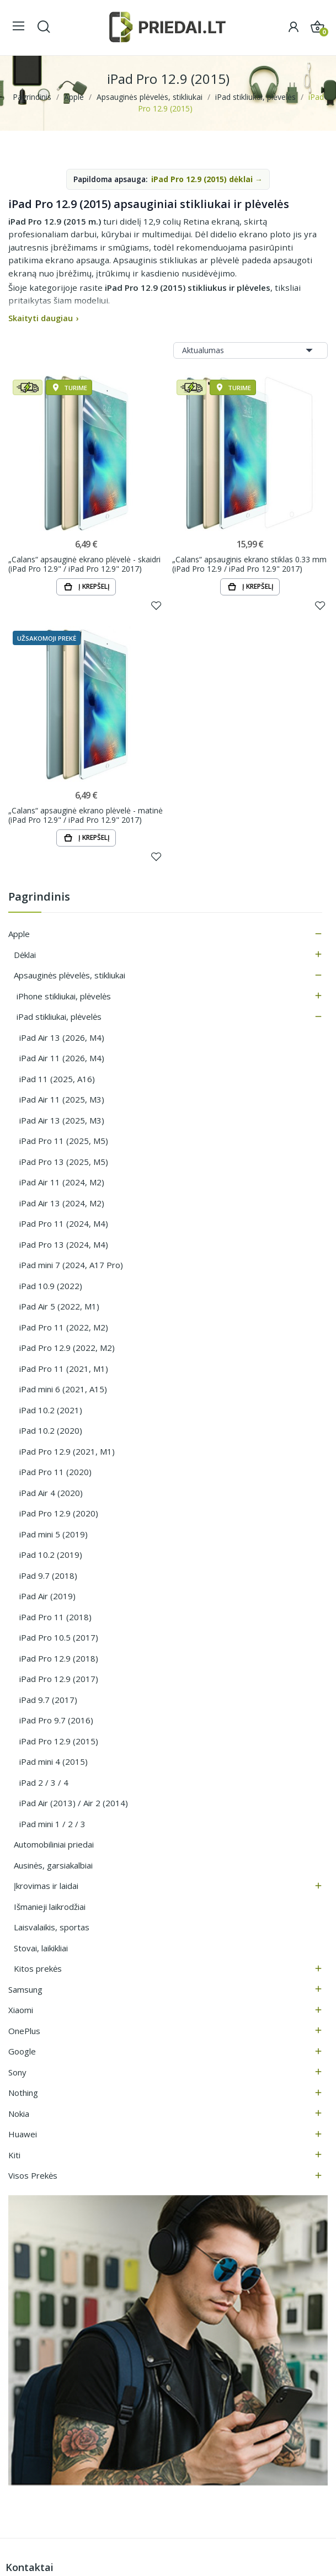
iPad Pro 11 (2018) (55, 1617)
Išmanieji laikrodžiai (50, 1907)
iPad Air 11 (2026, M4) (61, 1058)
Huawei (22, 2134)
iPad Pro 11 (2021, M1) (63, 1369)
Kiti (14, 2155)
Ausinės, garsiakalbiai (53, 1865)
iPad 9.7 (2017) (48, 1700)
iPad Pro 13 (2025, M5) (63, 1162)
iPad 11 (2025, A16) (57, 1079)
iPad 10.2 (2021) (50, 1410)
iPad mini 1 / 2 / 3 (52, 1824)
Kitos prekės (38, 1968)
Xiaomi (20, 2010)
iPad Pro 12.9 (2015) (58, 1741)
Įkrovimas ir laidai (46, 1886)
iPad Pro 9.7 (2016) (56, 1720)
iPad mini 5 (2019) (53, 1534)
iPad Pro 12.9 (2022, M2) (67, 1348)
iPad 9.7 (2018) (48, 1576)
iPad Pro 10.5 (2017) (58, 1637)
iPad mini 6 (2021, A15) (63, 1389)
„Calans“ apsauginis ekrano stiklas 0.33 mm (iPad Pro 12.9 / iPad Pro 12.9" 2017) (249, 564)
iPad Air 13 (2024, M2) (61, 1203)
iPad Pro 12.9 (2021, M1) (67, 1451)
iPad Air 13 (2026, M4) (61, 1038)
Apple (19, 934)
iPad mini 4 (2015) (53, 1762)
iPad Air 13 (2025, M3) (61, 1120)
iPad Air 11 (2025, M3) (61, 1099)
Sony (17, 2072)
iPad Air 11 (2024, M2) (61, 1182)
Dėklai (25, 955)
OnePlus (24, 2031)
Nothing (23, 2093)
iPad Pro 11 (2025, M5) (63, 1141)
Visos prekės (32, 2175)
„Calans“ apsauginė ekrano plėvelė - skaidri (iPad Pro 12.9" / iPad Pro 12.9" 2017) (84, 564)
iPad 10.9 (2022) (50, 1286)
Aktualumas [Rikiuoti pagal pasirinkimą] (250, 350)
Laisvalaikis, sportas (51, 1927)
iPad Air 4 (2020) (51, 1493)
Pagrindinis (39, 898)
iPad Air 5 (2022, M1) (59, 1306)
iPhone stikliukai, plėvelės (64, 996)
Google (22, 2051)
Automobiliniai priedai (54, 1844)
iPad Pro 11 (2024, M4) (63, 1224)
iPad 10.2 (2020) (50, 1430)
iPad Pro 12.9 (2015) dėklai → (207, 179)
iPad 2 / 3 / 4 (43, 1783)
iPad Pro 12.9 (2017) (58, 1679)
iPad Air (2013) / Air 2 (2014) (73, 1803)
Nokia (18, 2114)
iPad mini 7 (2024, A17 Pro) (71, 1265)
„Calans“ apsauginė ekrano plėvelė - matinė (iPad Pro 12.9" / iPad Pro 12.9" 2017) (85, 815)
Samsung (25, 1989)
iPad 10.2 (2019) (50, 1555)
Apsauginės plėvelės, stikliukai (69, 975)
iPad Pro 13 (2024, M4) (63, 1244)
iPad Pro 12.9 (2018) (58, 1658)
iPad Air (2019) (47, 1596)
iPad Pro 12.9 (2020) (58, 1513)
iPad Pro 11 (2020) (55, 1472)
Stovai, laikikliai (41, 1948)
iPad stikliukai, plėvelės (59, 1017)
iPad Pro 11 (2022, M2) (63, 1327)
